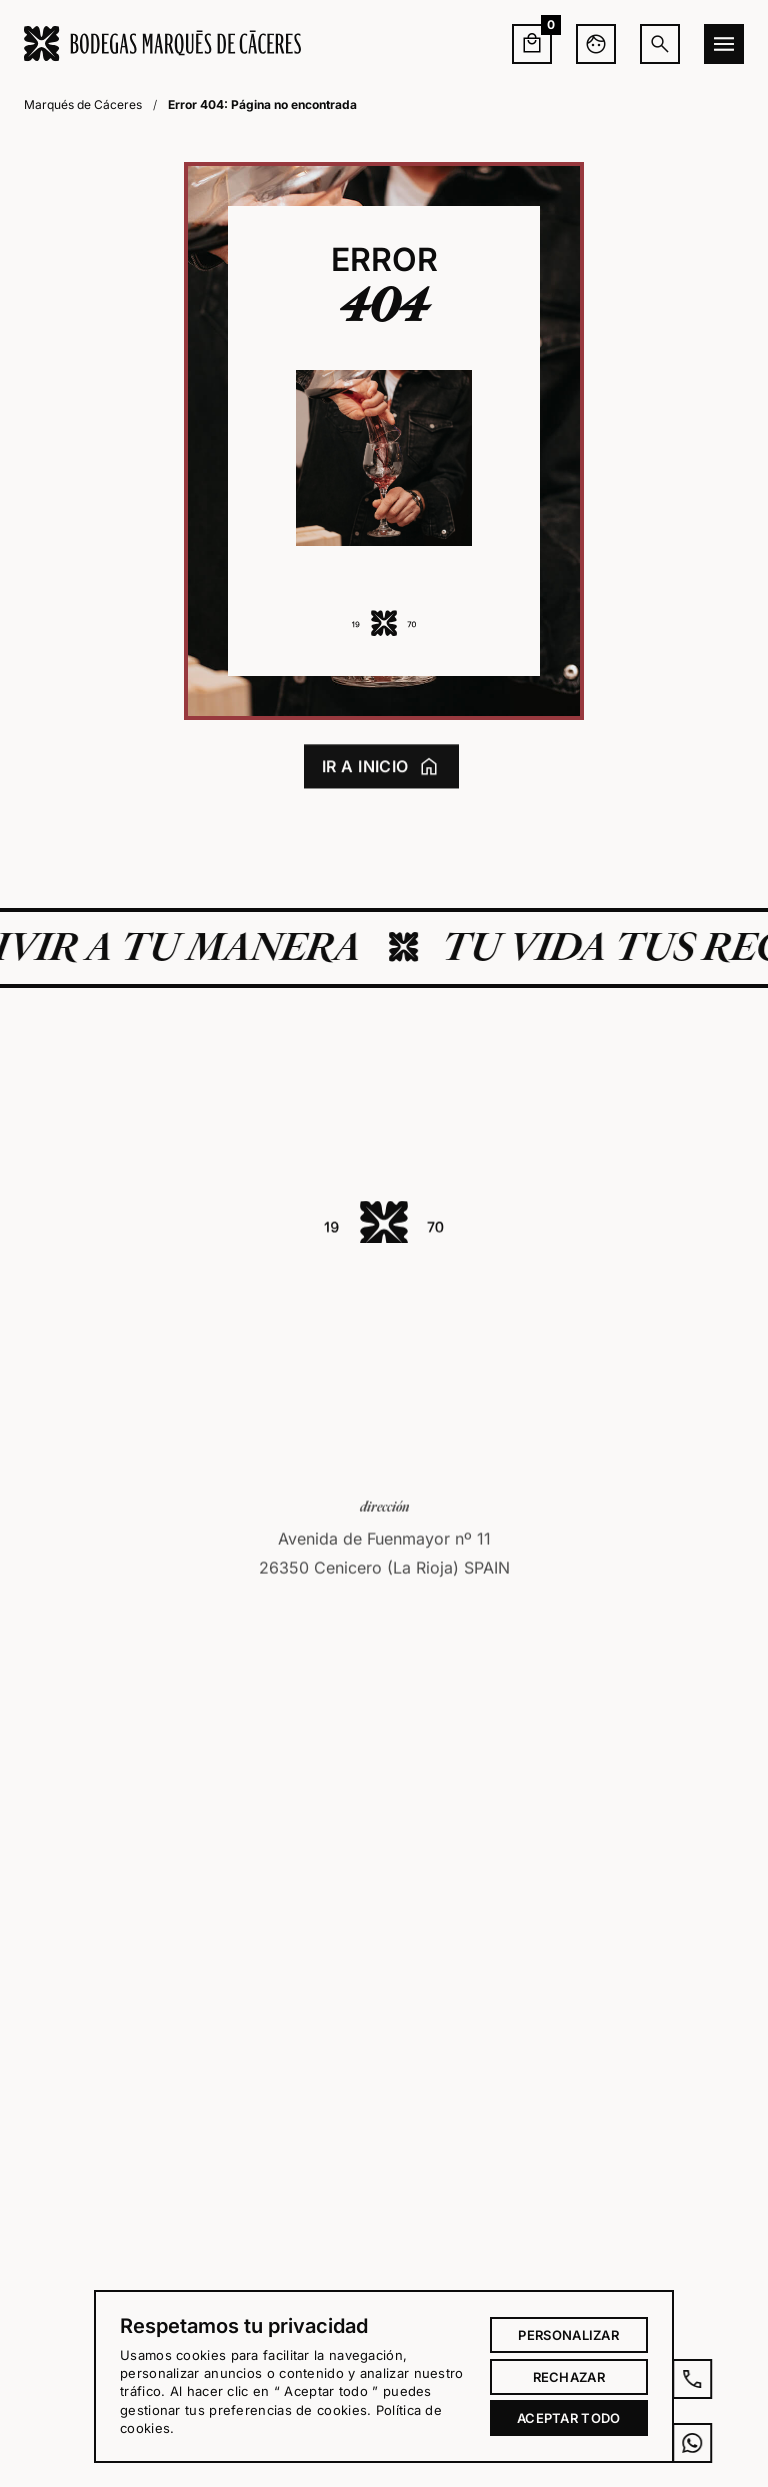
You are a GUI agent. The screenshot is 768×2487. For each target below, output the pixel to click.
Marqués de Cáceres (83, 104)
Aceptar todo (569, 2418)
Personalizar (568, 2335)
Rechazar (569, 2377)
